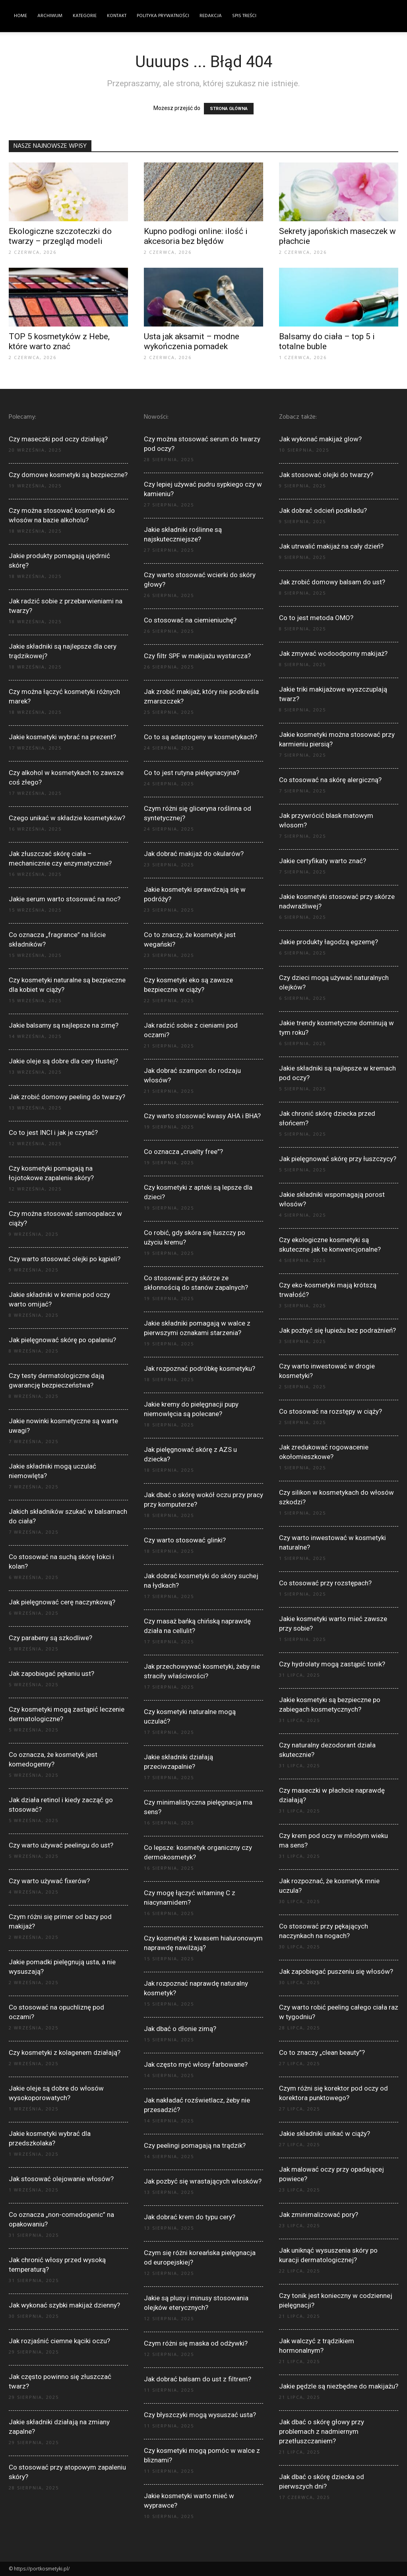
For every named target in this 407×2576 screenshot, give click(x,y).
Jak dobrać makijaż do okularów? (194, 854)
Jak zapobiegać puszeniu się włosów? (336, 1971)
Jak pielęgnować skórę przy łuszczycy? (337, 1159)
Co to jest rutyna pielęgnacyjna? (191, 773)
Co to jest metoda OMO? (316, 618)
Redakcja (211, 16)
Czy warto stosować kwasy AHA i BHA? (202, 1116)
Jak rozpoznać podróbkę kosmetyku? (199, 1368)
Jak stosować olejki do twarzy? (326, 475)
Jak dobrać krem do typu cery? (189, 2217)
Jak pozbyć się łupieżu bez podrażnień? (337, 1330)
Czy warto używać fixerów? (49, 1881)
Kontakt (116, 16)
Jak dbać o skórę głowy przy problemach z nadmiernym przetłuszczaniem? (321, 2431)
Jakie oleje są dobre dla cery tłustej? (63, 1061)
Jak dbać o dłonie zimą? (180, 2029)
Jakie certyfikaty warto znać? (322, 861)
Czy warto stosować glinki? (185, 1540)
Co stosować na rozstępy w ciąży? (330, 1411)
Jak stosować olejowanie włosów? (61, 2179)
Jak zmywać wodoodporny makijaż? (333, 653)
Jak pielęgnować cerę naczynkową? (62, 1602)
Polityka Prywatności (163, 16)
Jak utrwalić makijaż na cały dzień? (331, 546)
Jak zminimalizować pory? (318, 2214)
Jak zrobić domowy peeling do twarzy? (67, 1097)
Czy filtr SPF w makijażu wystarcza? (197, 656)
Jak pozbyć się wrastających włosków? (203, 2181)
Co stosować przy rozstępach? (325, 1583)
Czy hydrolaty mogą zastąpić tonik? (332, 1664)
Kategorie (85, 16)
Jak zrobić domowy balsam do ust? (332, 582)
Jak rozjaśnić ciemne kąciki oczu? (59, 2341)
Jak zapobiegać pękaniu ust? (51, 1673)
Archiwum (49, 16)
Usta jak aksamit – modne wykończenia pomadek (191, 341)
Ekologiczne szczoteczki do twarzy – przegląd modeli (60, 236)
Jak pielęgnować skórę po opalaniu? (62, 1340)
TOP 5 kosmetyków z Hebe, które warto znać (59, 341)
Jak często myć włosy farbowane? (196, 2064)
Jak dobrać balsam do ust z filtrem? (197, 2379)
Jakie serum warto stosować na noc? (64, 899)
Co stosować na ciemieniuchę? (190, 620)
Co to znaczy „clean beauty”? (322, 2052)
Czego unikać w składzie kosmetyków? (67, 818)
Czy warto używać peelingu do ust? (61, 1845)
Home (20, 16)
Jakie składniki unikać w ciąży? (324, 2133)
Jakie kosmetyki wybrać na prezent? (62, 737)
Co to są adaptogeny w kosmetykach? (200, 737)
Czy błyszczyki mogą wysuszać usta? (200, 2415)
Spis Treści (244, 16)
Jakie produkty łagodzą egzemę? (328, 942)
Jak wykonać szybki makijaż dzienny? (64, 2305)
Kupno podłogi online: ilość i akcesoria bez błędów (196, 236)
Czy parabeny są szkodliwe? (50, 1638)
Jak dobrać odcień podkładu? (323, 510)
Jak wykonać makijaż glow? (320, 439)
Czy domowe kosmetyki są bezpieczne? (68, 475)
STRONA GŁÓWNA (229, 108)
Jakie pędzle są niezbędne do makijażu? (338, 2386)
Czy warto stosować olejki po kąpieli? (64, 1259)
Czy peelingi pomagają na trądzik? (195, 2145)
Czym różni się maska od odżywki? (196, 2343)
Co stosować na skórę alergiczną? (330, 780)
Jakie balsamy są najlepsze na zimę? (63, 1025)
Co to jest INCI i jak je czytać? (53, 1132)
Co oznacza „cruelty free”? (183, 1152)
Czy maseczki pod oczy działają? (58, 439)
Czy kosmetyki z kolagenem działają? (64, 2052)
